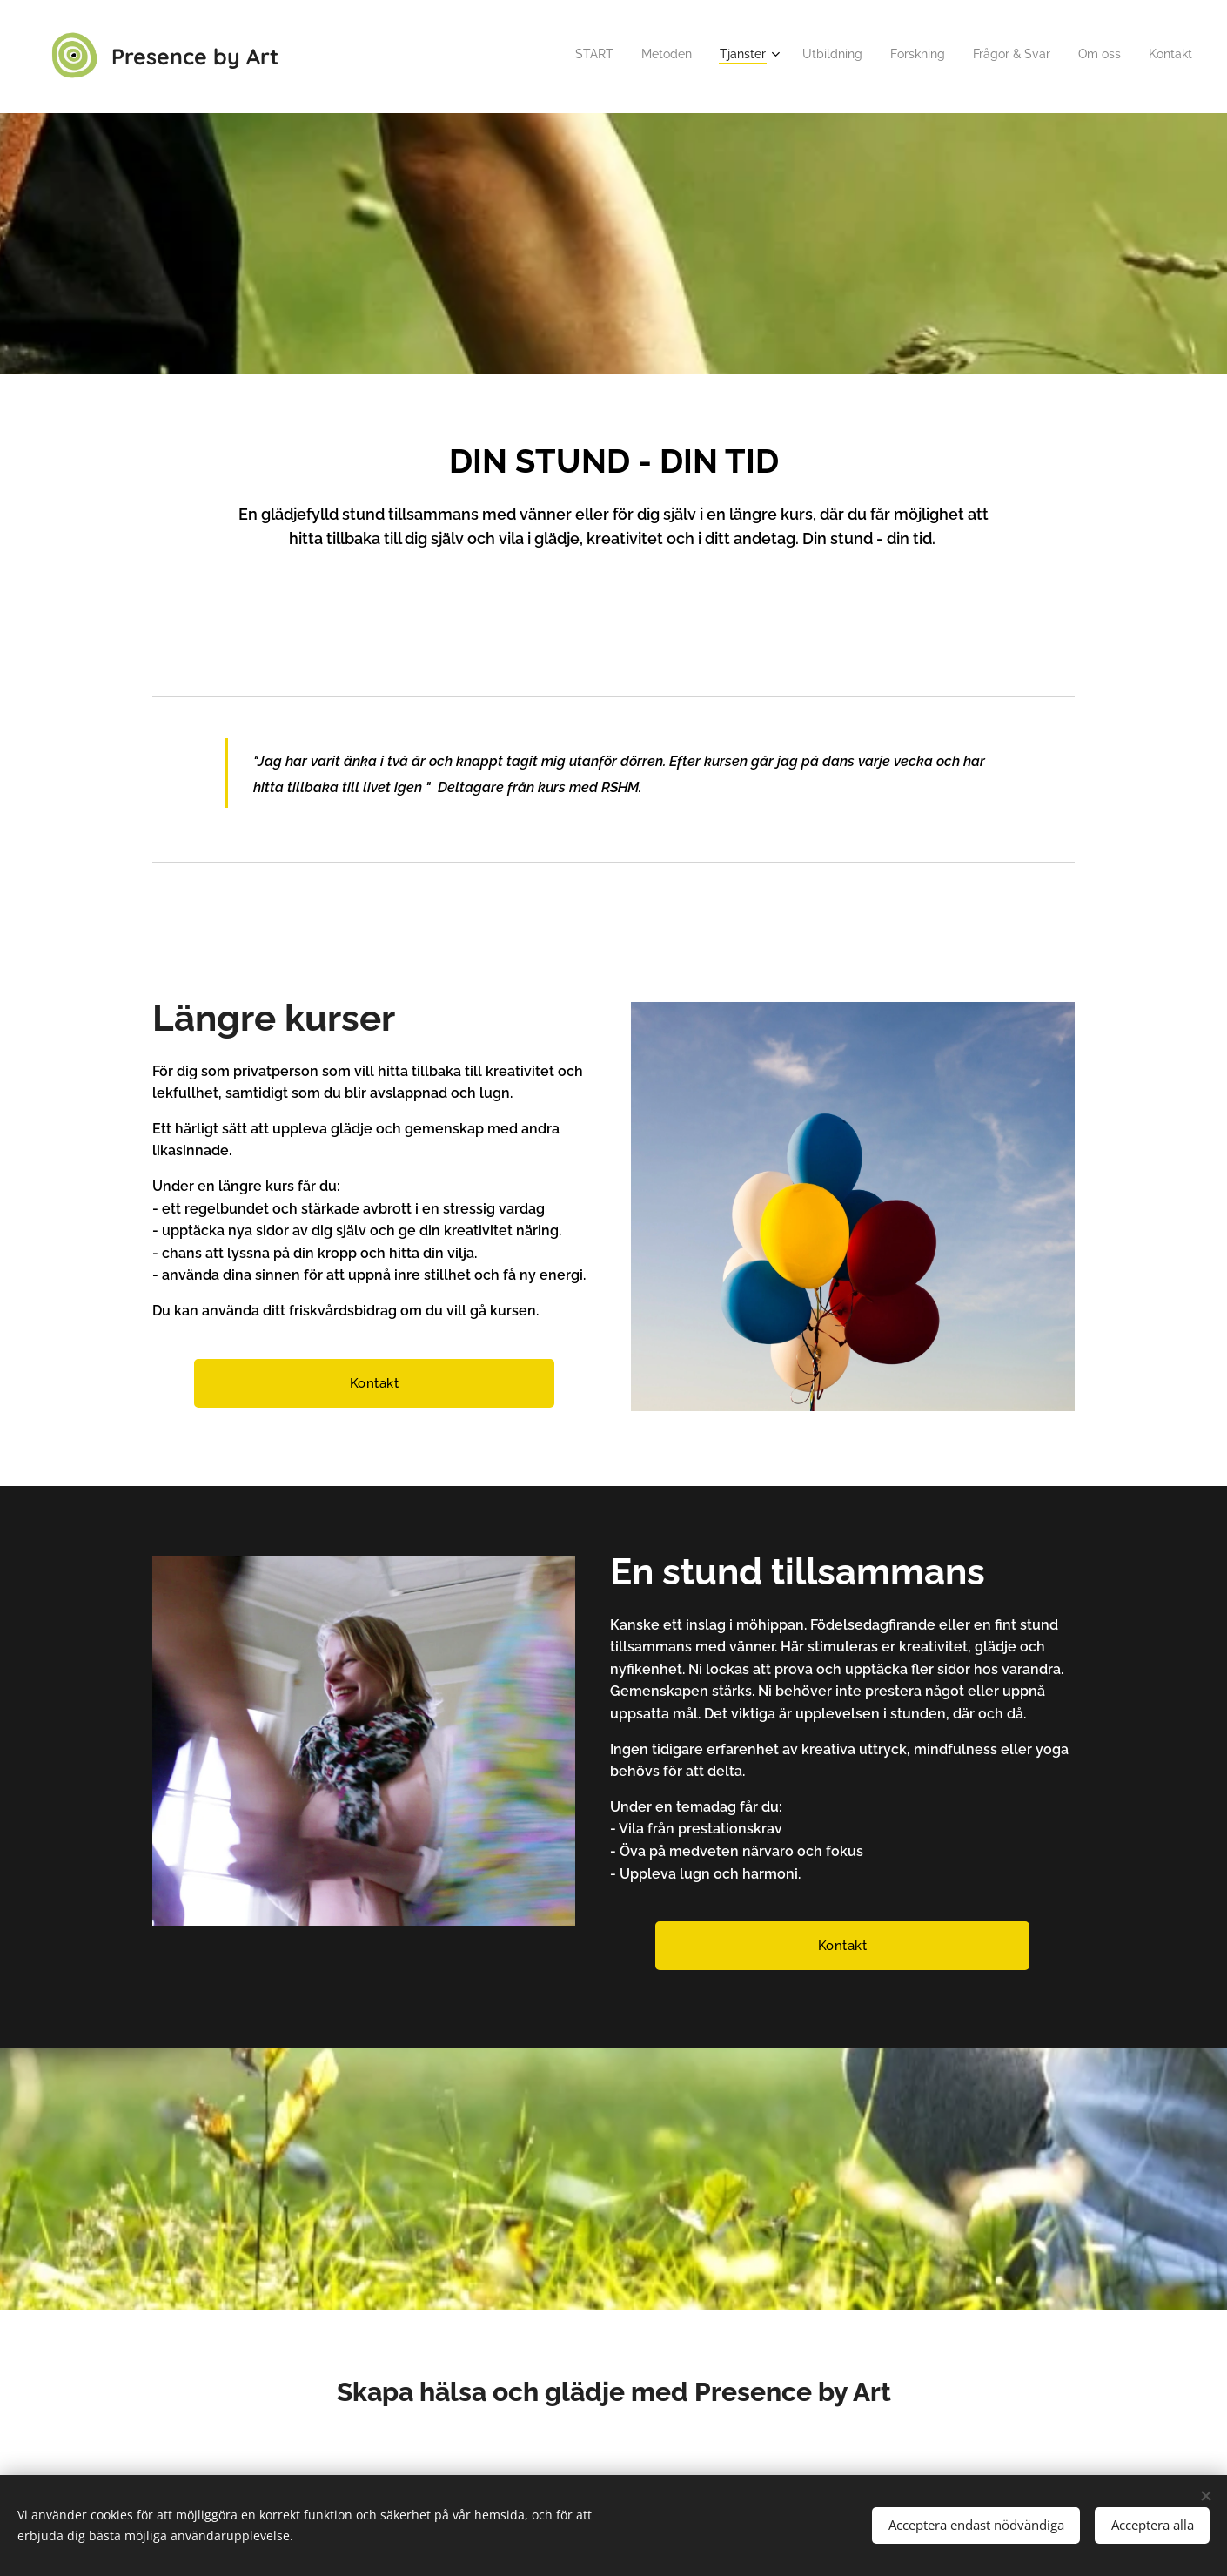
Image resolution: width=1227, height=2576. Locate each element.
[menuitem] (993, 56)
